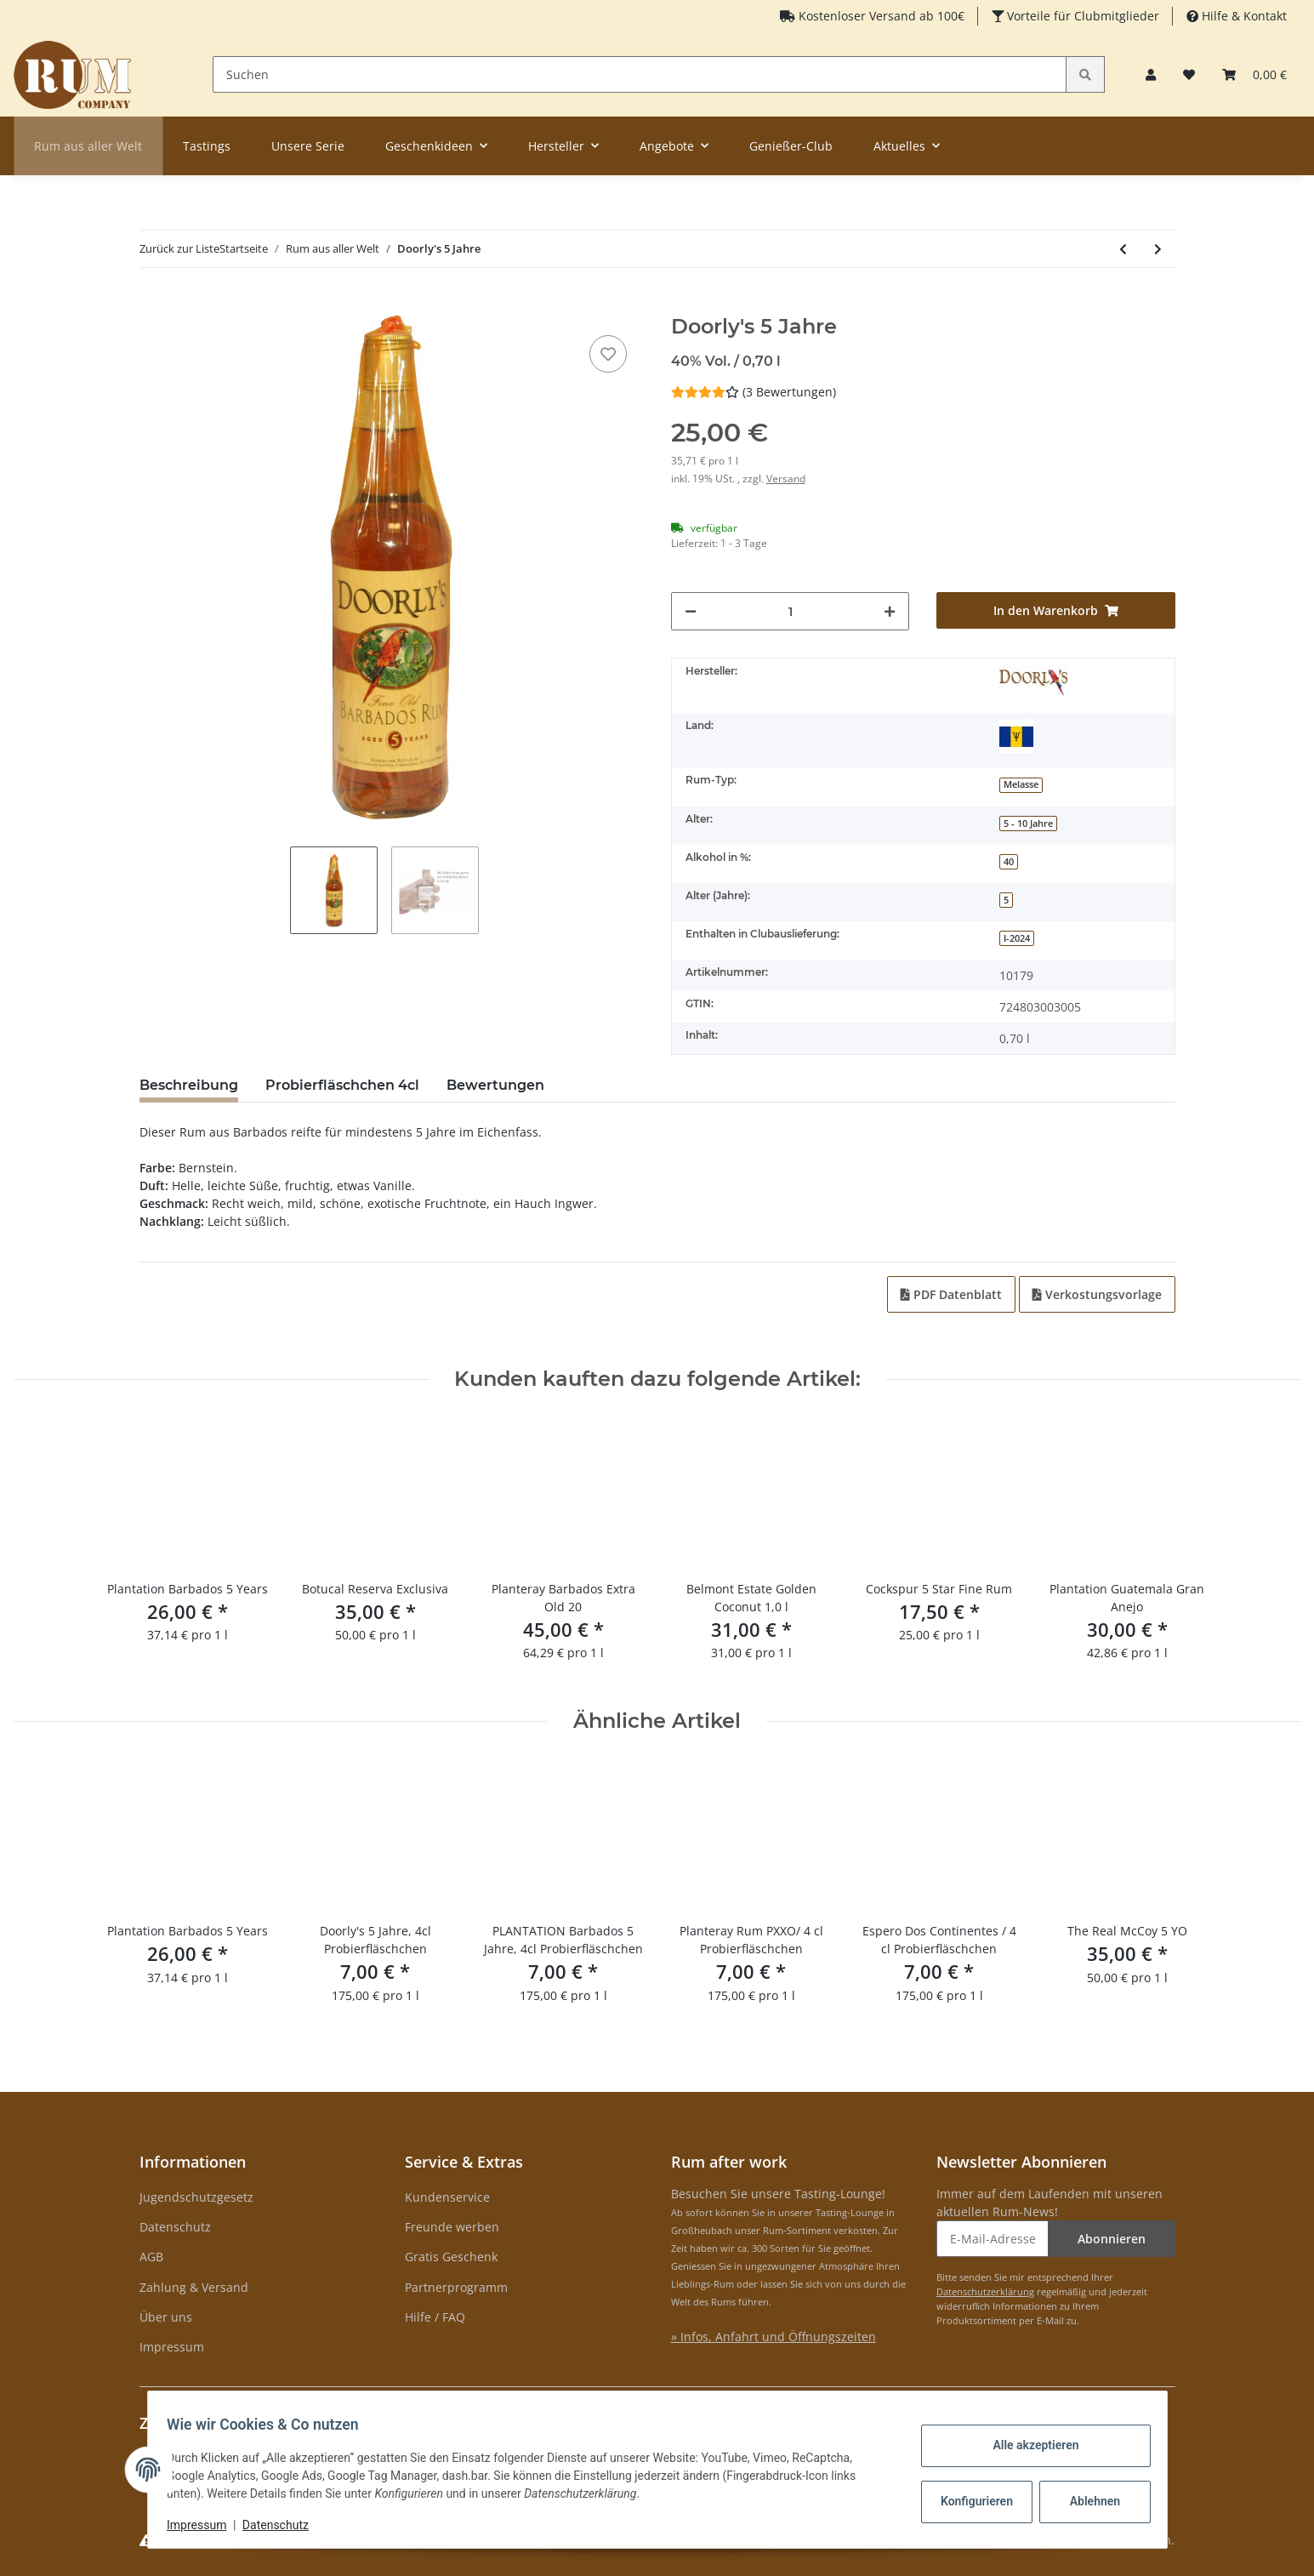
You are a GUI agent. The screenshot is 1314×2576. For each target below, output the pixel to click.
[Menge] (790, 611)
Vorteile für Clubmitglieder (1081, 16)
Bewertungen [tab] (495, 1085)
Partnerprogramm (456, 2287)
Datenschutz (175, 2227)
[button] (1150, 74)
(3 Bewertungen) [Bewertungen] (753, 392)
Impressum (171, 2347)
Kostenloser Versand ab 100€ (879, 16)
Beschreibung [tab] (188, 1085)
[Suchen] (640, 74)
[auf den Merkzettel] (608, 354)
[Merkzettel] (1189, 74)
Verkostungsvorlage (1097, 1294)
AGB (151, 2256)
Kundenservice (447, 2197)
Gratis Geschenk (451, 2256)
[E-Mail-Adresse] (992, 2238)
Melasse (1021, 784)
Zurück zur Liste (179, 248)
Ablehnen (1086, 2501)
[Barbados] (1016, 737)
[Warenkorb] (1254, 74)
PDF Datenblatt (951, 1294)
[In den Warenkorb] (153, 305)
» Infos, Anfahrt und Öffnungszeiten (773, 2336)
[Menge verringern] (690, 611)
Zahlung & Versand (193, 2287)
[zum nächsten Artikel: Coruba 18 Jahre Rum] (1158, 249)
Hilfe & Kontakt (1242, 16)
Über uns (165, 2317)
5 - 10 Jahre (1028, 823)
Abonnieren (1112, 2239)
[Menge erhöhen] (889, 611)
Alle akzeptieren (1028, 2445)
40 (1009, 862)
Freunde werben (452, 2227)
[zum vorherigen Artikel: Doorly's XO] (1123, 249)
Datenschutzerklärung (985, 2291)
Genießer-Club (791, 146)
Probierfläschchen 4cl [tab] (342, 1085)
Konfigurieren (971, 2501)
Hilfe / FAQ (435, 2317)
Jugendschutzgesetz (196, 2197)
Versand (785, 478)
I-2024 (1017, 938)
